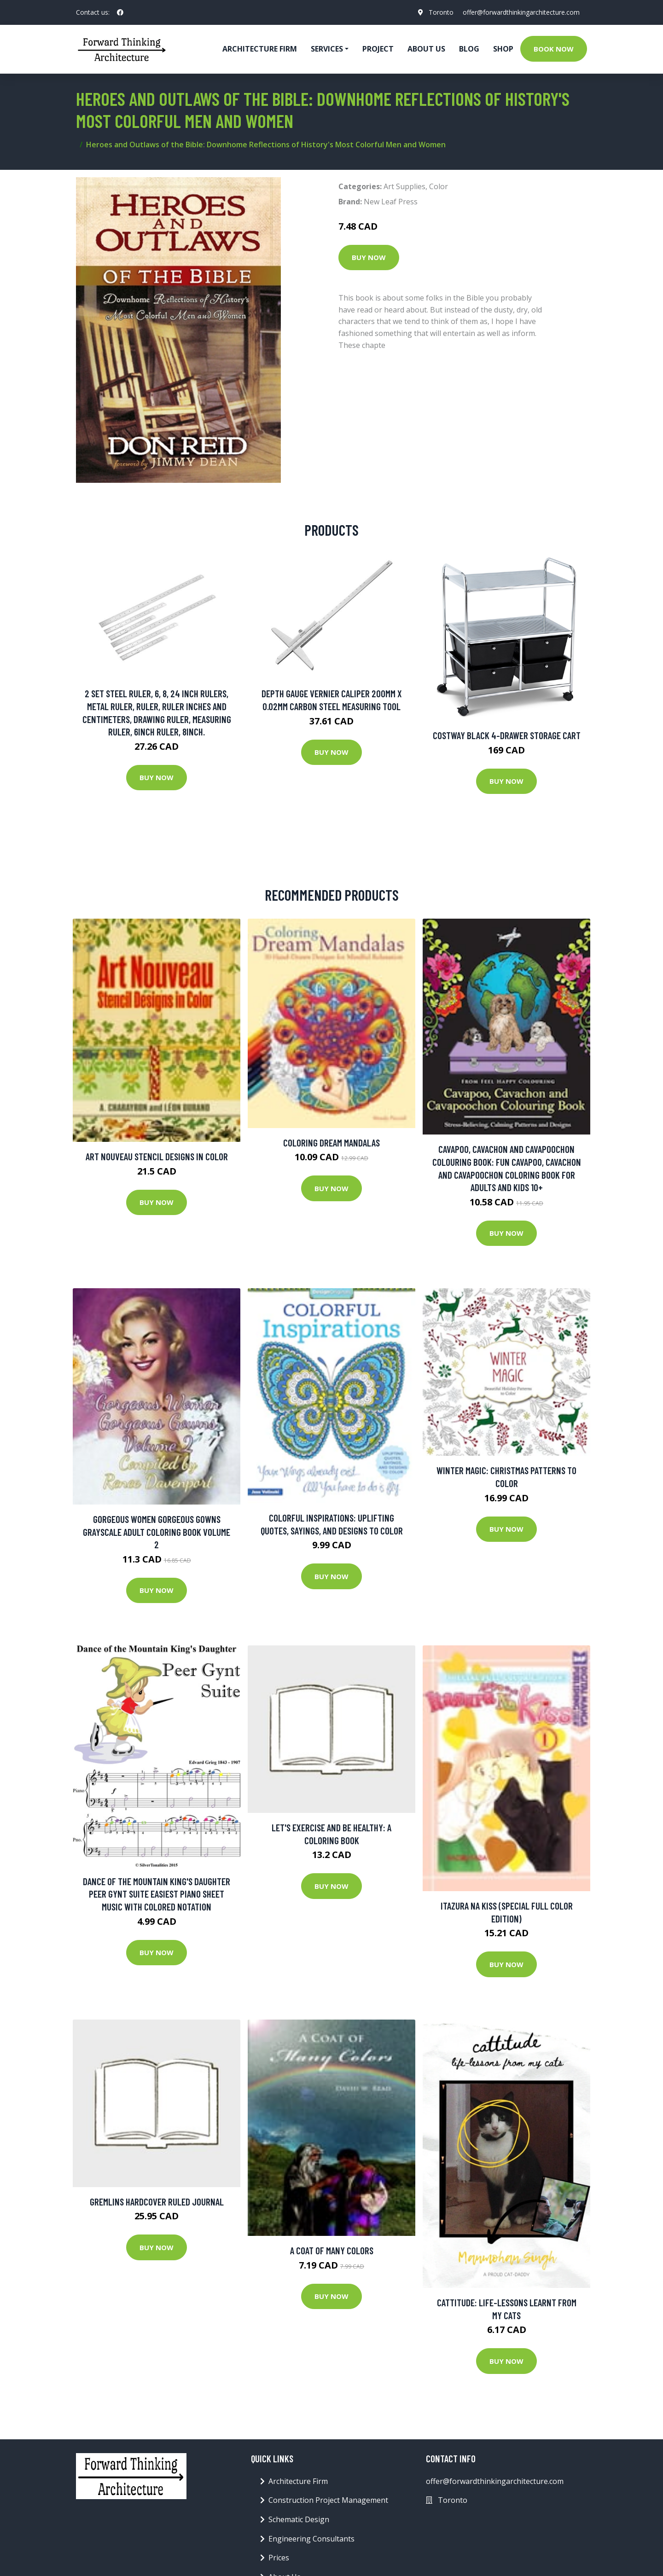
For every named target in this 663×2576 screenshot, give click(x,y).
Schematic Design (298, 2519)
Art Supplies (404, 186)
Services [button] (327, 49)
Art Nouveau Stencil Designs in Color (157, 1156)
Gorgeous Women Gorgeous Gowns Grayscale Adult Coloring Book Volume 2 (156, 1531)
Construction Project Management (328, 2500)
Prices (278, 2558)
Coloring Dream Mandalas (331, 1142)
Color (438, 186)
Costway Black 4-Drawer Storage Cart (507, 735)
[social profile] (120, 12)
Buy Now (369, 257)
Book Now (554, 48)
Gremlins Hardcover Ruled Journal (157, 2201)
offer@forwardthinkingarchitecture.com (521, 12)
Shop (503, 49)
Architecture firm (259, 49)
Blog (469, 49)
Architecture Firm (298, 2481)
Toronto (441, 12)
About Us (426, 49)
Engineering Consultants (311, 2539)
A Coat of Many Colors (331, 2250)
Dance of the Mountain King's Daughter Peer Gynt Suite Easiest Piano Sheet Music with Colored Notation (156, 1894)
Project (378, 49)
